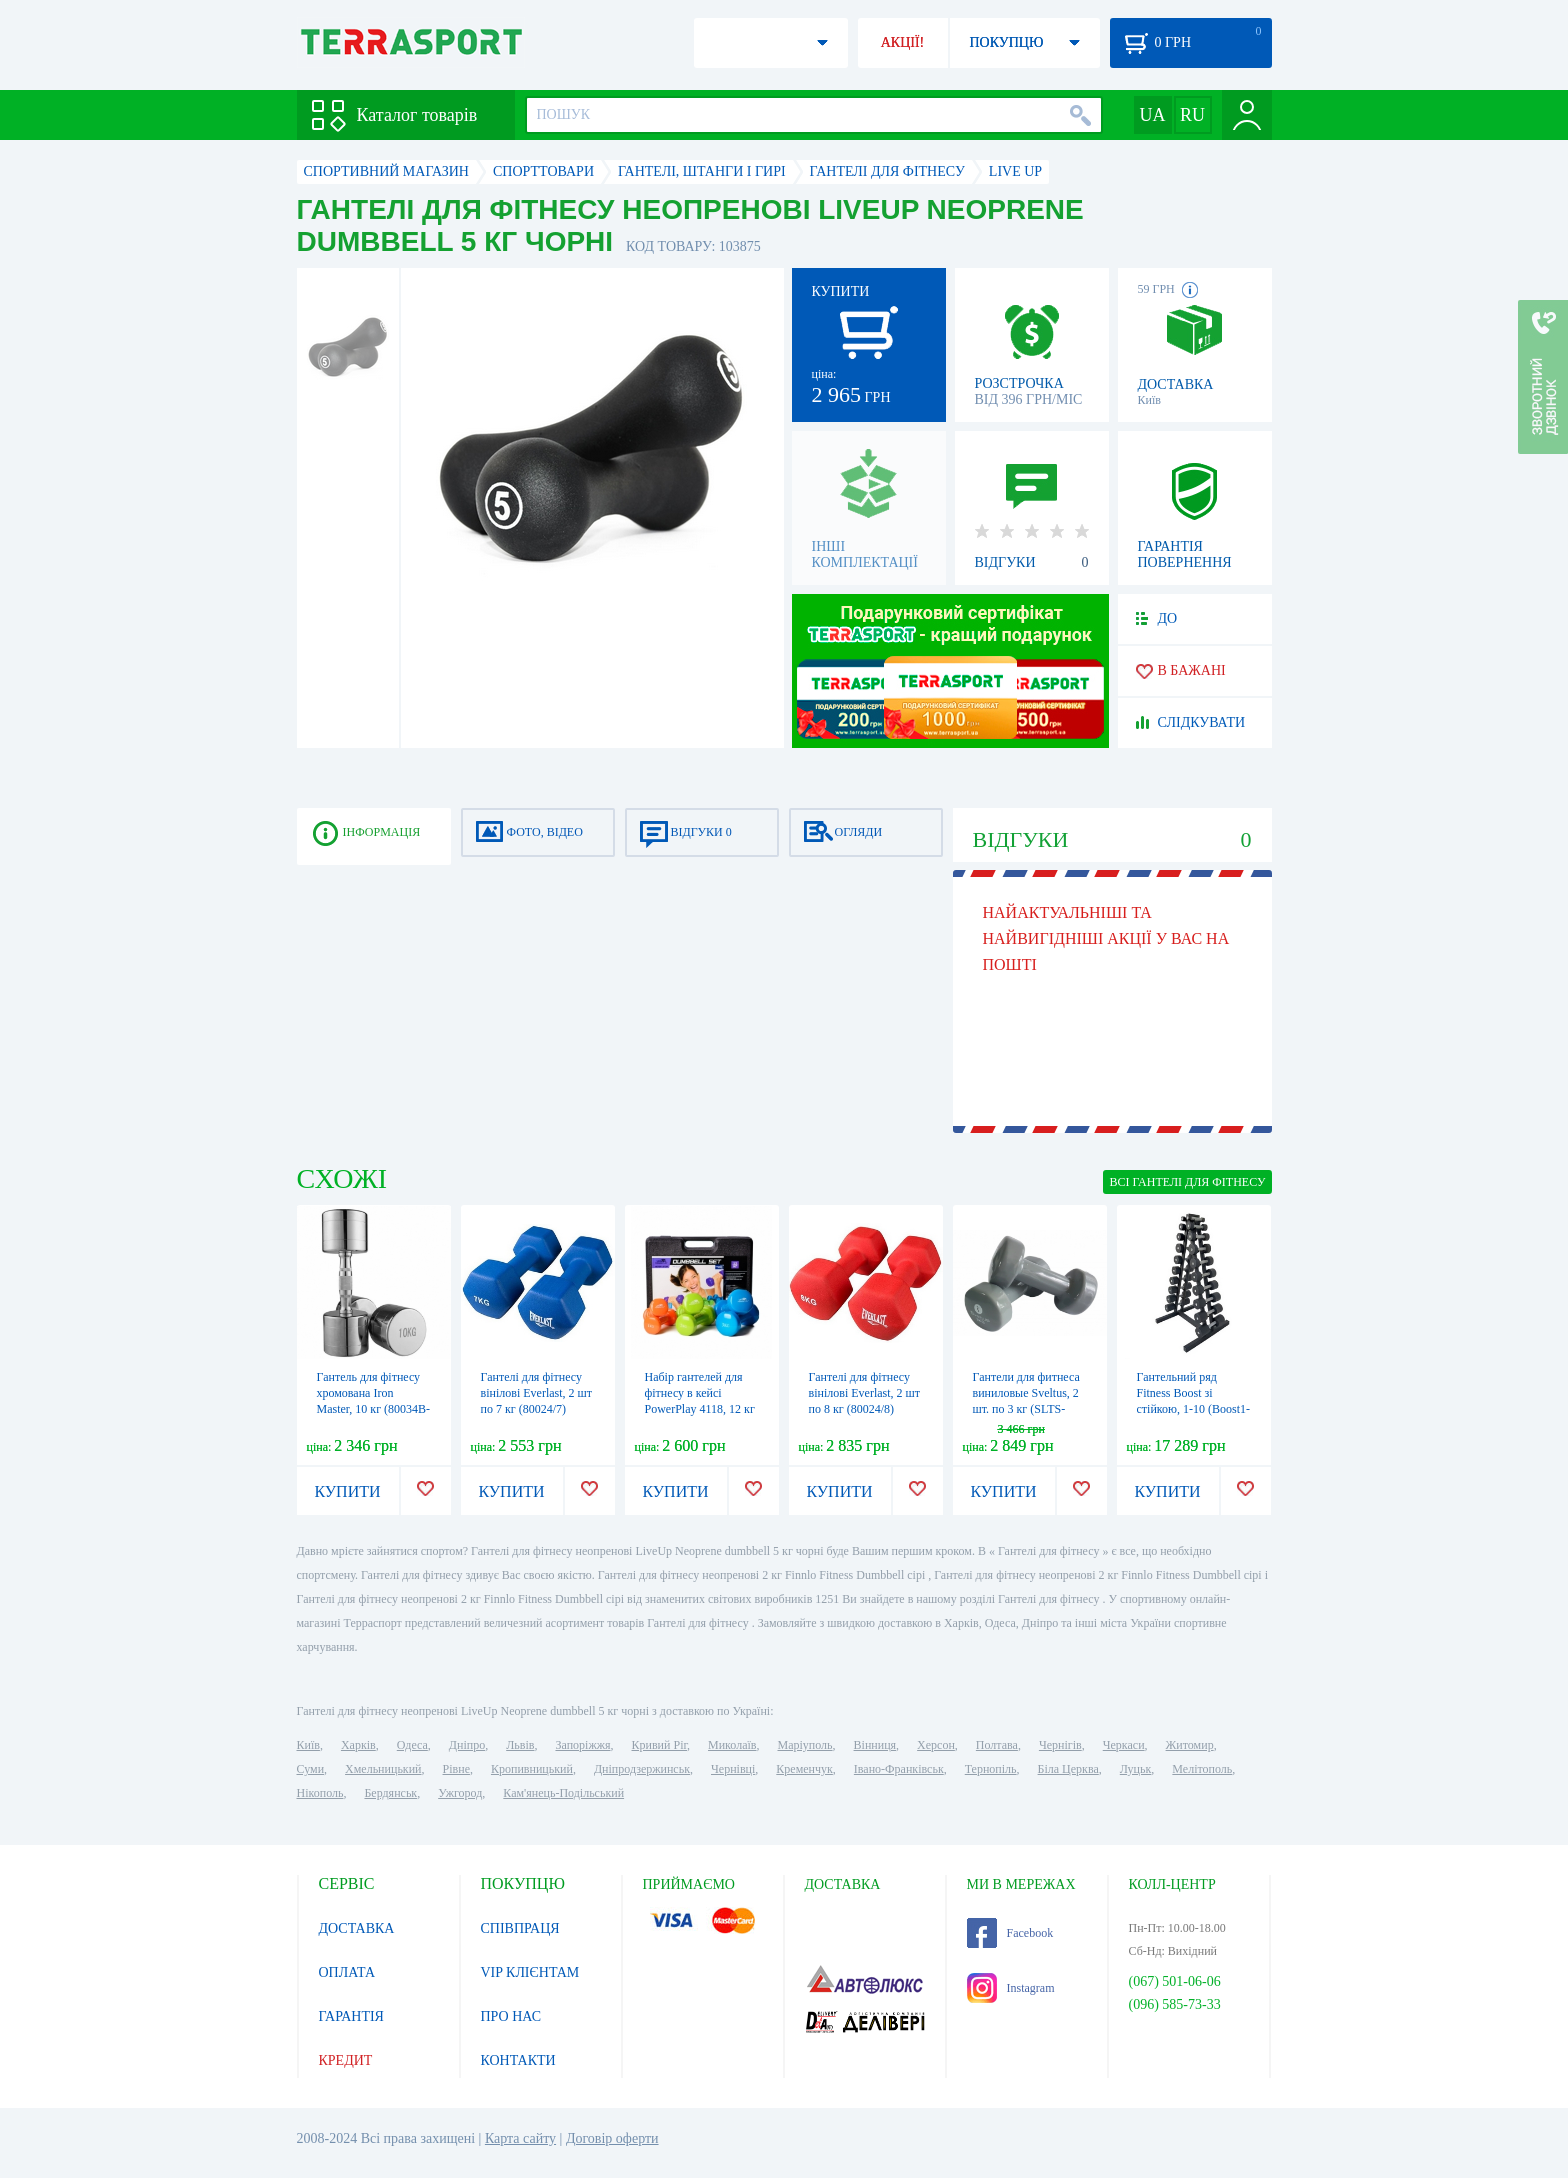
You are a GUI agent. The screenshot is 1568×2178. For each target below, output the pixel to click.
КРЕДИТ (346, 2060)
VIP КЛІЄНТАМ (530, 1972)
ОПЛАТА (347, 1972)
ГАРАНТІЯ (351, 2016)
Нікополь (320, 1793)
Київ (308, 1745)
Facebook (1010, 1933)
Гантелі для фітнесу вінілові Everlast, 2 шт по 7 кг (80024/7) (537, 1393)
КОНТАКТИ (518, 2060)
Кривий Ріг (660, 1745)
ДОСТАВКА (357, 1928)
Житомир (1190, 1745)
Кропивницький (532, 1769)
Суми (311, 1769)
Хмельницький (383, 1769)
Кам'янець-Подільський (563, 1793)
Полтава (997, 1745)
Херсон (936, 1745)
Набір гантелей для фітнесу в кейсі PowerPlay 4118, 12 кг (700, 1393)
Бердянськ (390, 1793)
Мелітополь (1202, 1769)
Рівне (456, 1769)
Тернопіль (991, 1769)
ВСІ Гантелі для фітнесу (1187, 1182)
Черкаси (1124, 1745)
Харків (358, 1745)
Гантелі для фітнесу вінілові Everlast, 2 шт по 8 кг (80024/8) (865, 1393)
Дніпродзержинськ (642, 1769)
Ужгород (460, 1793)
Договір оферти (612, 2138)
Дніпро (467, 1745)
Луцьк (1136, 1769)
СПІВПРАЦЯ (520, 1928)
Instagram (1011, 1988)
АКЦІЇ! (903, 42)
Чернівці (733, 1769)
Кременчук (804, 1769)
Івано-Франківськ (899, 1769)
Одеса (412, 1745)
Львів (520, 1745)
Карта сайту (520, 2138)
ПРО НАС (511, 2016)
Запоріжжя (582, 1745)
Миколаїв (732, 1745)
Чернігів (1060, 1745)
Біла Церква (1068, 1769)
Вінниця (875, 1745)
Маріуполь (805, 1745)
